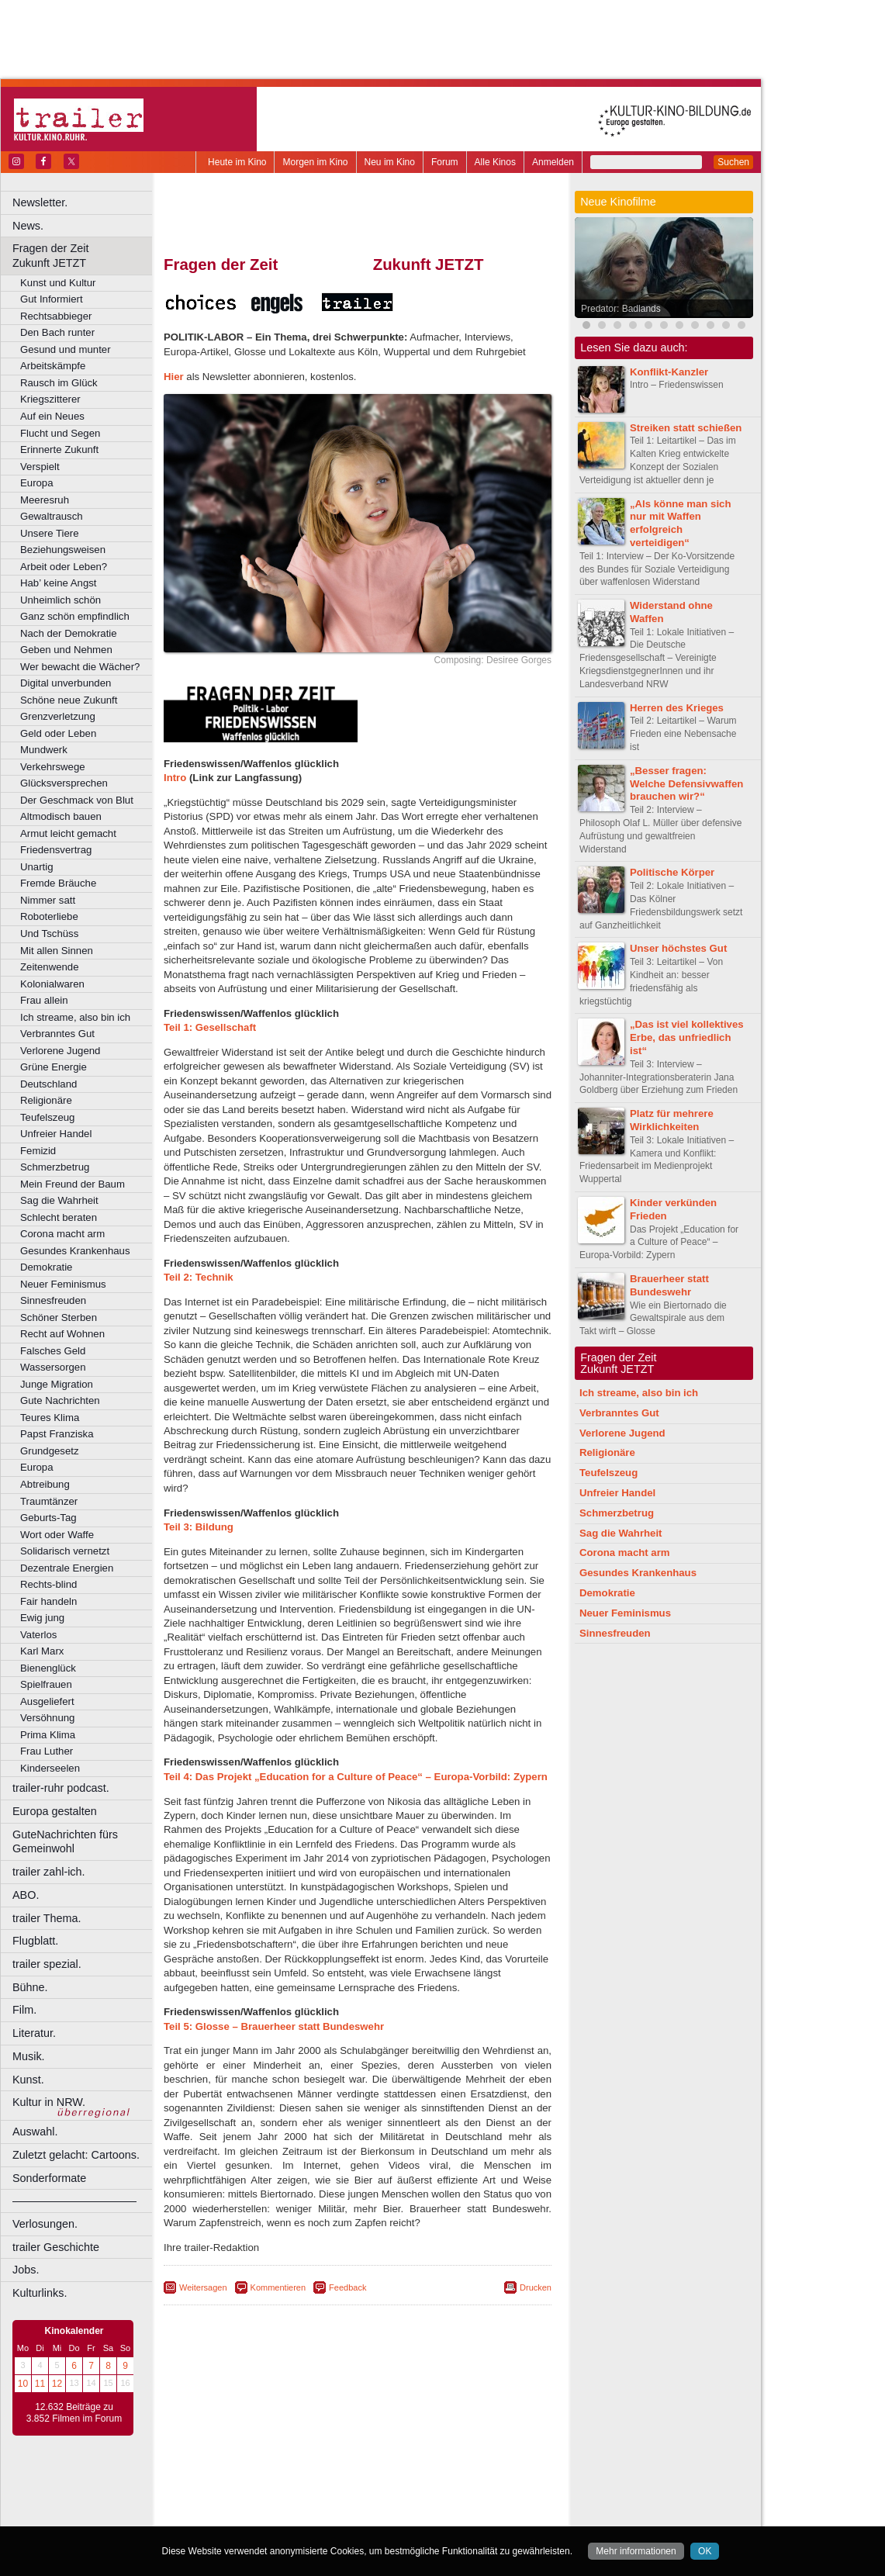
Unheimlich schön (60, 600)
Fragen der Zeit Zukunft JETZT (84, 255)
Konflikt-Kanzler (669, 372)
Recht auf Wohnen (62, 1334)
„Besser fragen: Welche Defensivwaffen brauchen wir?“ (686, 784)
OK (704, 2551)
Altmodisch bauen (61, 816)
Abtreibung (45, 1484)
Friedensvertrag (56, 850)
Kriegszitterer (50, 399)
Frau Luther (46, 1751)
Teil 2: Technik (198, 1277)
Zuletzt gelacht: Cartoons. (76, 2155)
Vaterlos (38, 1635)
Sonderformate (49, 2178)
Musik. (28, 2056)
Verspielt (40, 466)
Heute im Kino (237, 162)
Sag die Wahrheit (59, 1200)
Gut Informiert (51, 299)
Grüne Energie (53, 1067)
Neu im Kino (390, 162)
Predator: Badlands (621, 308)
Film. (24, 2010)
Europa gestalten (54, 1811)
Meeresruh (44, 500)
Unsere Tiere (49, 533)
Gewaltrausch (51, 516)
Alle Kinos (495, 162)
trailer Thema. (46, 1918)
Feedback (347, 2287)
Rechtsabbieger (56, 316)
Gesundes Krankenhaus (75, 1251)
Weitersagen (203, 2287)
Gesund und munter (65, 349)
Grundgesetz (49, 1451)
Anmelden (553, 162)
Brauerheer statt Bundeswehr (669, 1285)
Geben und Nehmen (66, 649)
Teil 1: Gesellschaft (210, 1027)
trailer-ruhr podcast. (60, 1788)
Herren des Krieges (677, 708)
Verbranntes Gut (57, 1033)
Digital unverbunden (65, 683)
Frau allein (44, 1000)
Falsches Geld (52, 1351)
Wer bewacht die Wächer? (80, 667)
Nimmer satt (47, 900)
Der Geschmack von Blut (76, 800)
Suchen (733, 162)
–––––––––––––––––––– (74, 2200)
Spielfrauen (46, 1684)
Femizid (38, 1151)
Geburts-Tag (48, 1517)
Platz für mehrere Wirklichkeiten (672, 1120)
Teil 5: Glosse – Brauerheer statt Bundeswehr (274, 2026)
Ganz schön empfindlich (75, 616)
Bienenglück (48, 1668)
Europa (37, 483)
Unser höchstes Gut (678, 948)
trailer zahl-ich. (48, 1871)
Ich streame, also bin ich (75, 1017)
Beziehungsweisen (62, 549)
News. (27, 226)
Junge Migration (56, 1384)
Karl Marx (42, 1651)
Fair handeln (48, 1601)
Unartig (37, 867)
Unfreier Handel (56, 1133)
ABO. (25, 1895)
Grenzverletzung (57, 716)
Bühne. (30, 1987)
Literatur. (34, 2033)
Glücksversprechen (64, 783)
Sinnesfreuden (53, 1300)
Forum (444, 162)
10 (23, 2383)
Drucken (535, 2287)
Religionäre (46, 1100)
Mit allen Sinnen (56, 950)
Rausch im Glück (59, 383)
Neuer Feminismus (63, 1284)
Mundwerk (43, 750)
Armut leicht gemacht (68, 833)
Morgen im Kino (314, 162)
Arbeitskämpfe (52, 366)
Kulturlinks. (39, 2293)
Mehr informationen (636, 2551)
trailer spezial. (46, 1964)
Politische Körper (672, 872)
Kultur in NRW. (48, 2102)
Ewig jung (42, 1617)
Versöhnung (47, 1718)
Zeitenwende (49, 967)
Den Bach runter (57, 332)
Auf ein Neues (52, 416)
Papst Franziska (57, 1434)
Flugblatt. (35, 1941)
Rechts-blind (48, 1584)
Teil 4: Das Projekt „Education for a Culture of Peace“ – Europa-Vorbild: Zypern (356, 1776)
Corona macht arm (62, 1234)
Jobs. (25, 2269)
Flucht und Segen (60, 433)
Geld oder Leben (58, 733)
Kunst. (28, 2079)
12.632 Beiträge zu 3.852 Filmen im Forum (74, 2413)
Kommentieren (278, 2287)
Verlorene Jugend (60, 1050)
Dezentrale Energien (66, 1568)
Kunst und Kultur (58, 283)
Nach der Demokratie (68, 633)
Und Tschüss (49, 933)
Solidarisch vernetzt (64, 1551)
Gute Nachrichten (60, 1400)
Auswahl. (34, 2131)
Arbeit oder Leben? (63, 566)
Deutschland (48, 1084)
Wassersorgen (53, 1367)
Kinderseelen (50, 1768)
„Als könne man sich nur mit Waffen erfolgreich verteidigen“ (680, 523)
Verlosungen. (45, 2224)
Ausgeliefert (47, 1701)
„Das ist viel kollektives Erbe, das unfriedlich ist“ (687, 1037)
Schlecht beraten (58, 1217)
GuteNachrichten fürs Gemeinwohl (65, 1841)
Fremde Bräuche (58, 883)
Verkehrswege (52, 767)
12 (57, 2383)
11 (40, 2383)
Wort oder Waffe (57, 1534)
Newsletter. (39, 202)
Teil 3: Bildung (198, 1527)
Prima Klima (47, 1735)
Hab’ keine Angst (58, 583)
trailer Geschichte (55, 2247)
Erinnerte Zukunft (59, 449)
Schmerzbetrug (54, 1167)
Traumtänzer (49, 1501)
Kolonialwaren (52, 984)
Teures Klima (49, 1417)
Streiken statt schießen (686, 428)
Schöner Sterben (58, 1317)
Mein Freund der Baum (72, 1184)
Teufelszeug (47, 1117)
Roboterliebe (49, 916)
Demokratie (46, 1267)
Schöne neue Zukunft (68, 700)
